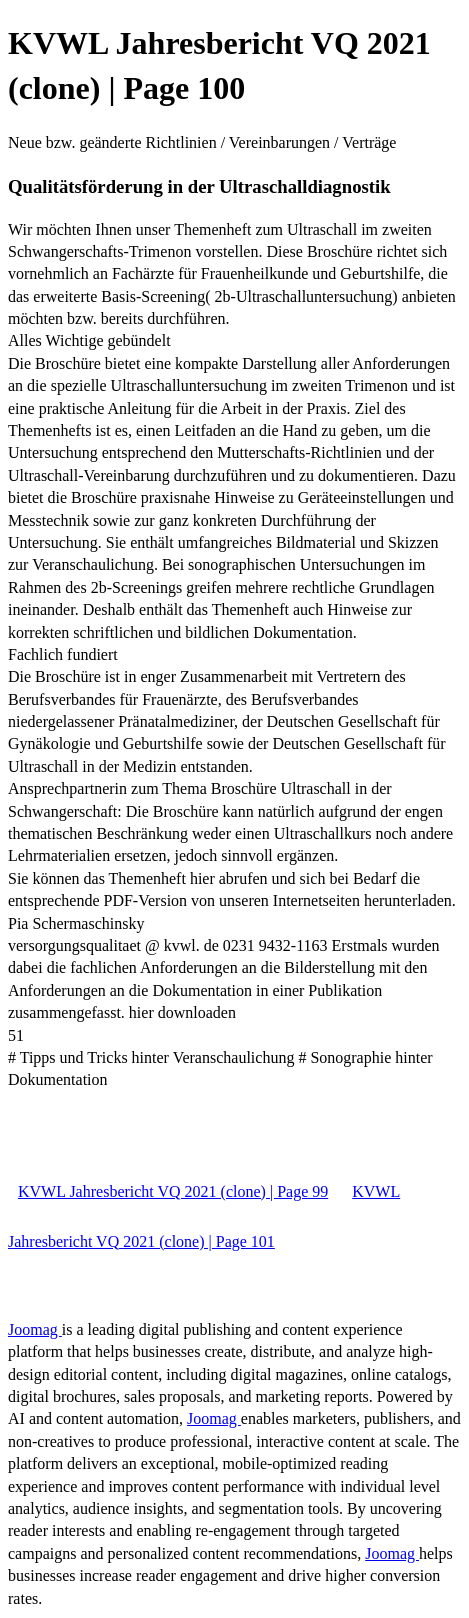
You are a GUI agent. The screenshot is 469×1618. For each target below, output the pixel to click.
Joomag (35, 1329)
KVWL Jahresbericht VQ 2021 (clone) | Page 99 (173, 1191)
